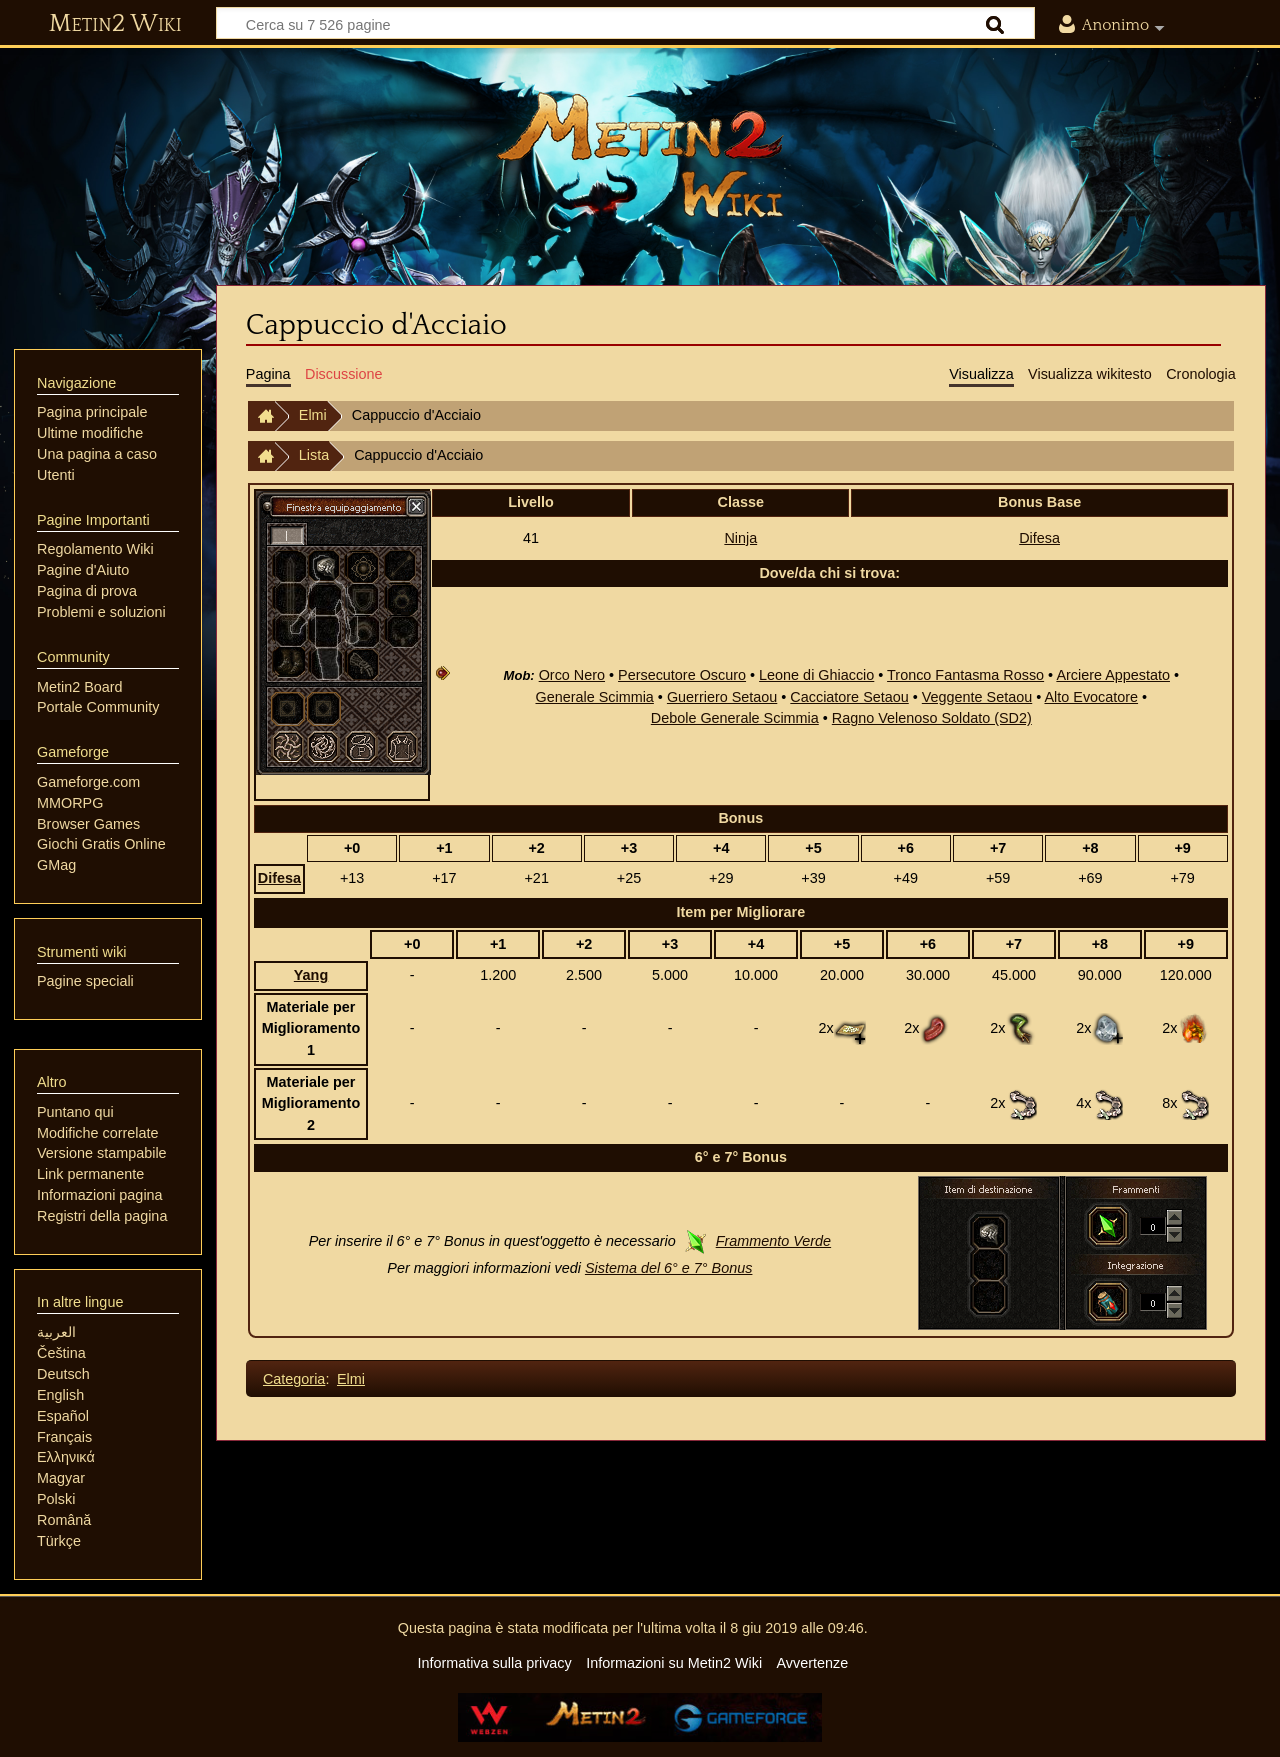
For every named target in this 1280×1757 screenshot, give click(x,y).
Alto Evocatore (1091, 697)
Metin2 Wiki (115, 24)
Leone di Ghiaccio (816, 675)
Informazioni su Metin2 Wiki (674, 1663)
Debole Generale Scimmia (735, 718)
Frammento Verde (773, 1241)
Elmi (313, 415)
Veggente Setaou (977, 697)
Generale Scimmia (594, 697)
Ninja (740, 538)
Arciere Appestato (1113, 675)
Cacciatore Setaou (849, 697)
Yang (311, 975)
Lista (314, 455)
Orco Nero (572, 675)
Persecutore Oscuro (682, 675)
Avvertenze (812, 1663)
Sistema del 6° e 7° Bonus (669, 1268)
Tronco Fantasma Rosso (965, 675)
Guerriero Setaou (722, 697)
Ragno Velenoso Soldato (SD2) (932, 718)
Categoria (294, 1379)
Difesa (1039, 538)
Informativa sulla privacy (494, 1663)
